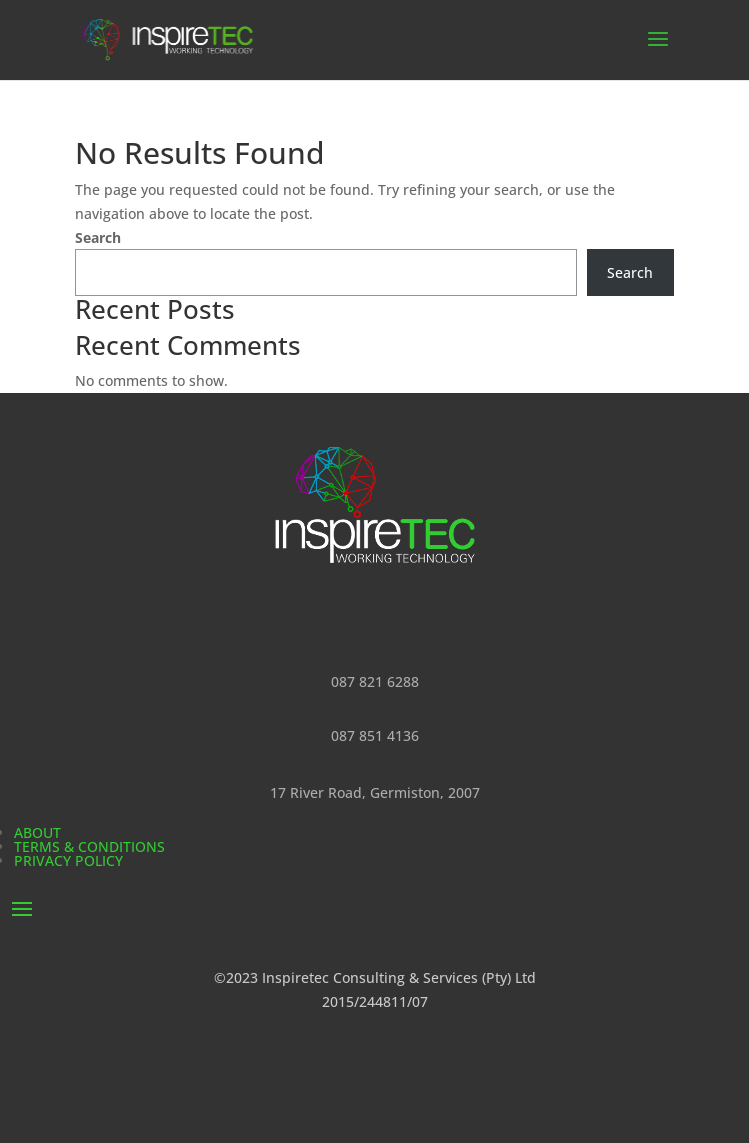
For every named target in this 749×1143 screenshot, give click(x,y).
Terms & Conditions (89, 846)
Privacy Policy (68, 860)
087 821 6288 (375, 681)
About (37, 832)
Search (98, 237)
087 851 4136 (375, 735)
